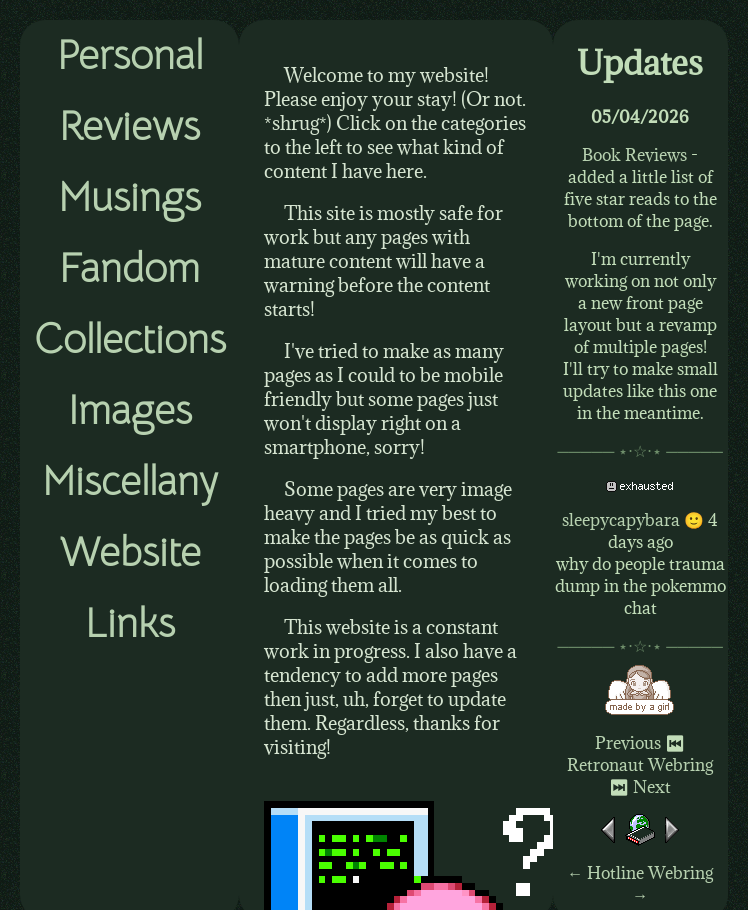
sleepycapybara (621, 520)
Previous (628, 743)
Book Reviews (634, 155)
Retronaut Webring (640, 765)
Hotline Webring (650, 873)
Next (652, 787)
